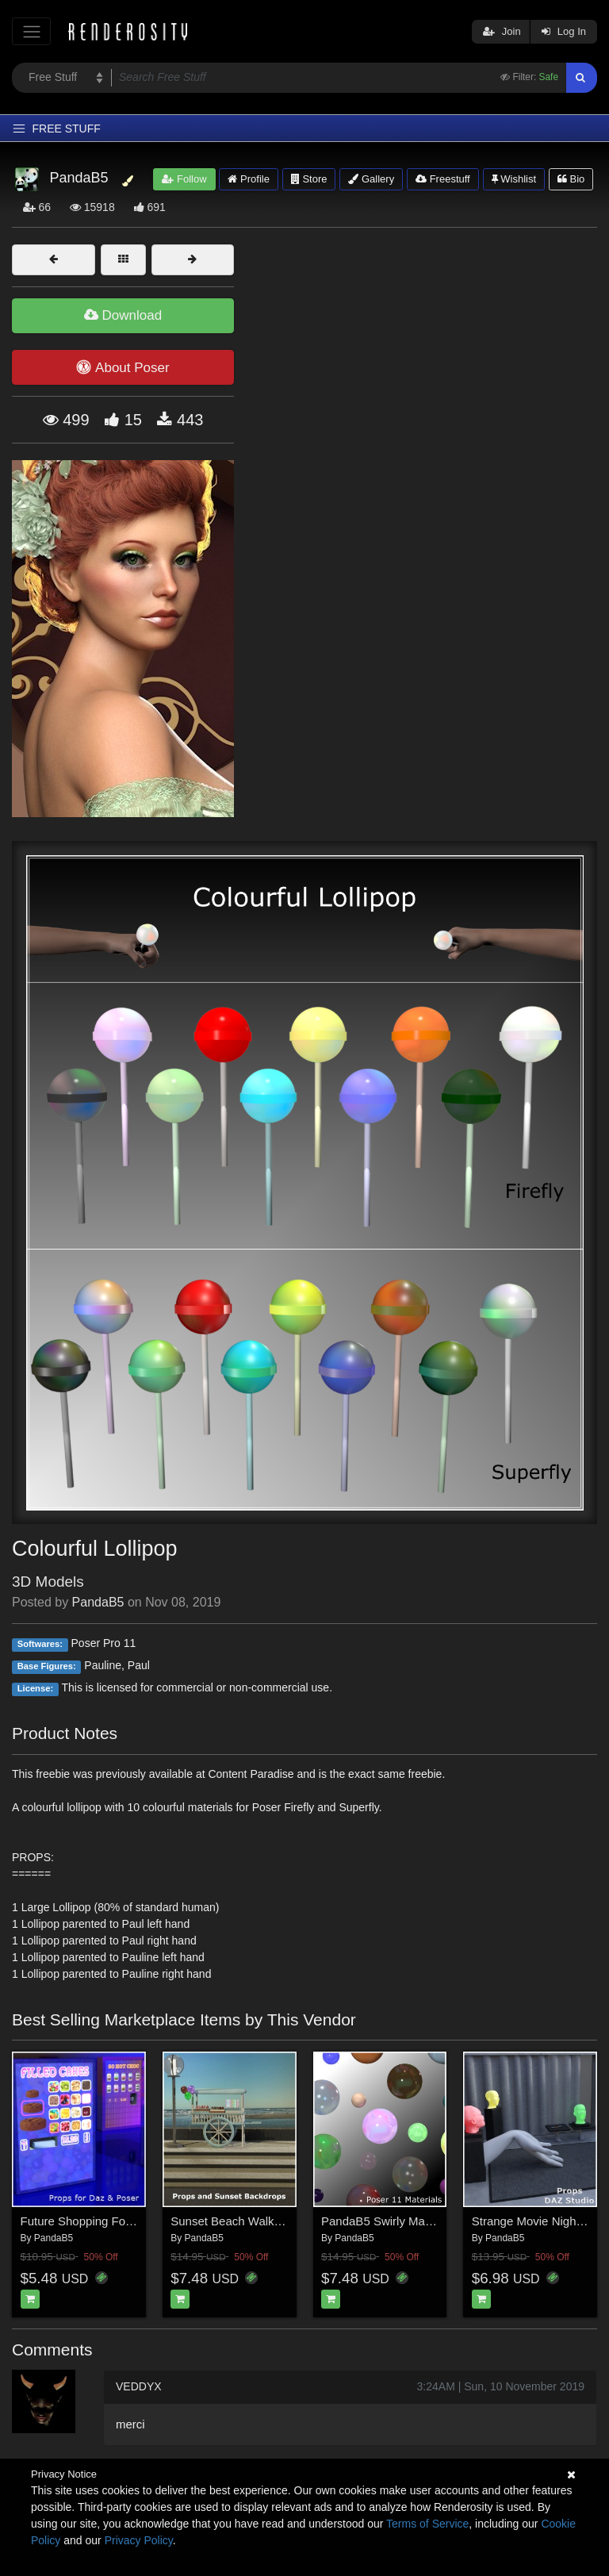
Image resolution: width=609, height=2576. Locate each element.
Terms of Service (427, 2523)
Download (123, 315)
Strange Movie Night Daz (538, 2221)
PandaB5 (98, 1602)
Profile (248, 179)
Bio (570, 179)
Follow (184, 179)
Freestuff (443, 179)
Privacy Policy (139, 2540)
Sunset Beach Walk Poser (239, 2221)
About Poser (122, 367)
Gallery (371, 179)
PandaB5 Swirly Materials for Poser (414, 2221)
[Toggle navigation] (31, 31)
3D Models (48, 1581)
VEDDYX (139, 2386)
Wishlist (514, 179)
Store (309, 179)
